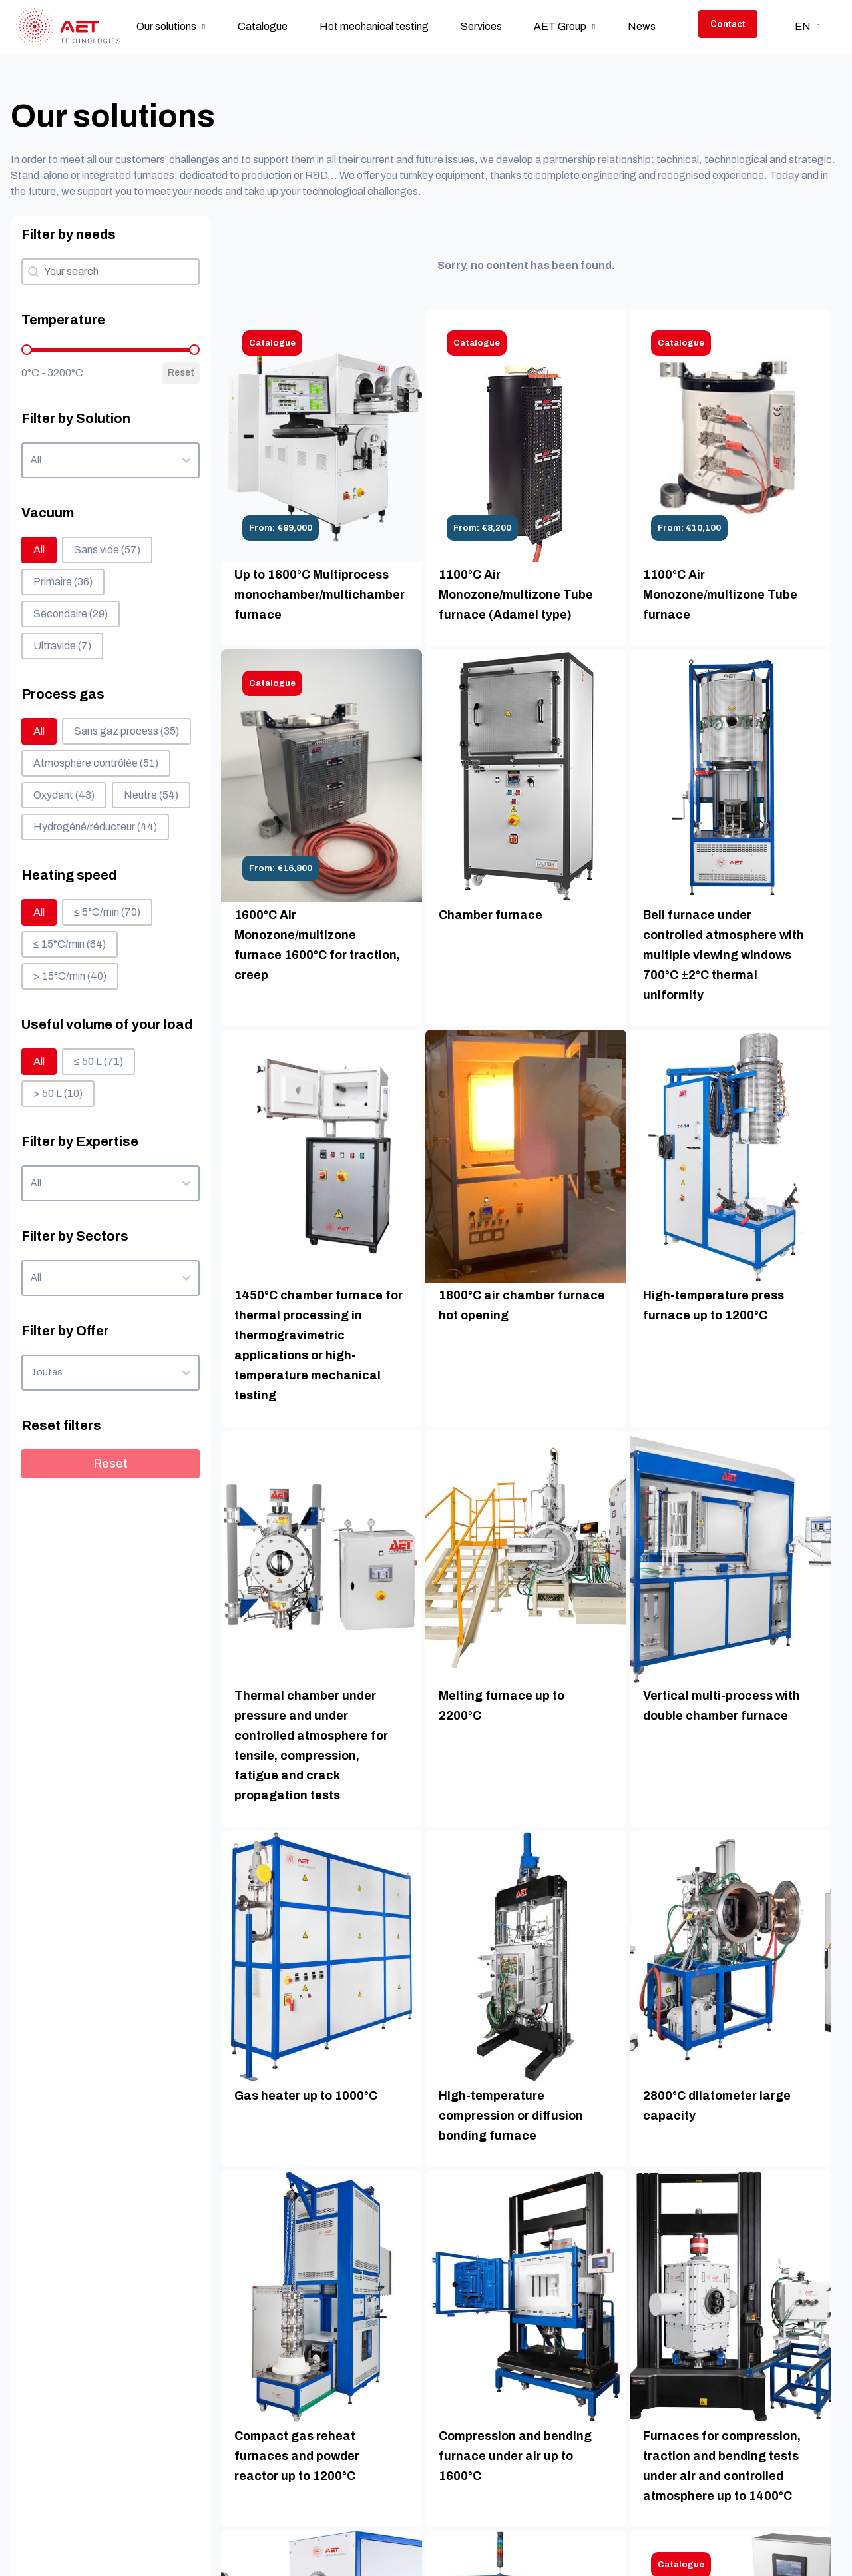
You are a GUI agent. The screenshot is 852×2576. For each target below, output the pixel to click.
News (642, 26)
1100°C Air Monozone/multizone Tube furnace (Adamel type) (516, 594)
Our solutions (166, 26)
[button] (39, 550)
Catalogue (263, 26)
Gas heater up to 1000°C (305, 2095)
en (803, 26)
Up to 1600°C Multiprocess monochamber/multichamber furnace (319, 594)
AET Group (560, 26)
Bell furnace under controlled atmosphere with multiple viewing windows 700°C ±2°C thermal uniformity (723, 955)
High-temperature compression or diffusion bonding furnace (511, 2115)
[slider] (26, 349)
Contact (728, 24)
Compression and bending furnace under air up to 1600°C (515, 2456)
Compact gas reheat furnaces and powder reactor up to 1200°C (296, 2456)
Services (481, 26)
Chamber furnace (490, 915)
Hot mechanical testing (374, 26)
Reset (181, 373)
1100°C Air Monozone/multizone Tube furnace (720, 594)
